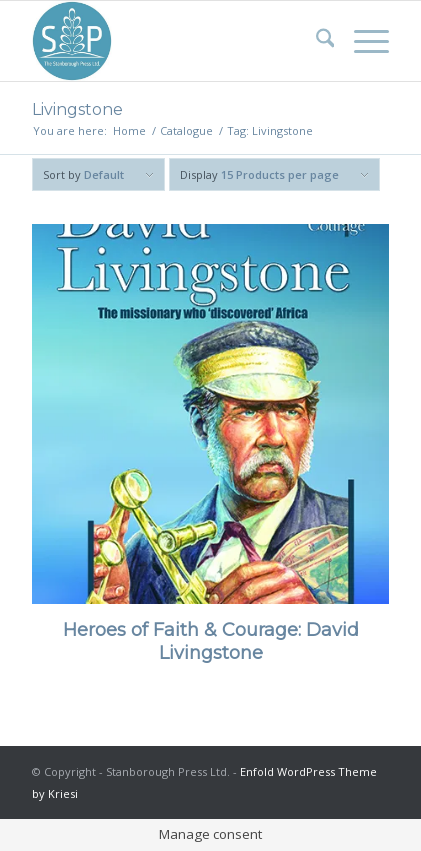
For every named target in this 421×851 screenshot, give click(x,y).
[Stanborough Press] (175, 41)
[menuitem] (315, 41)
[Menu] (361, 41)
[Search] (315, 41)
